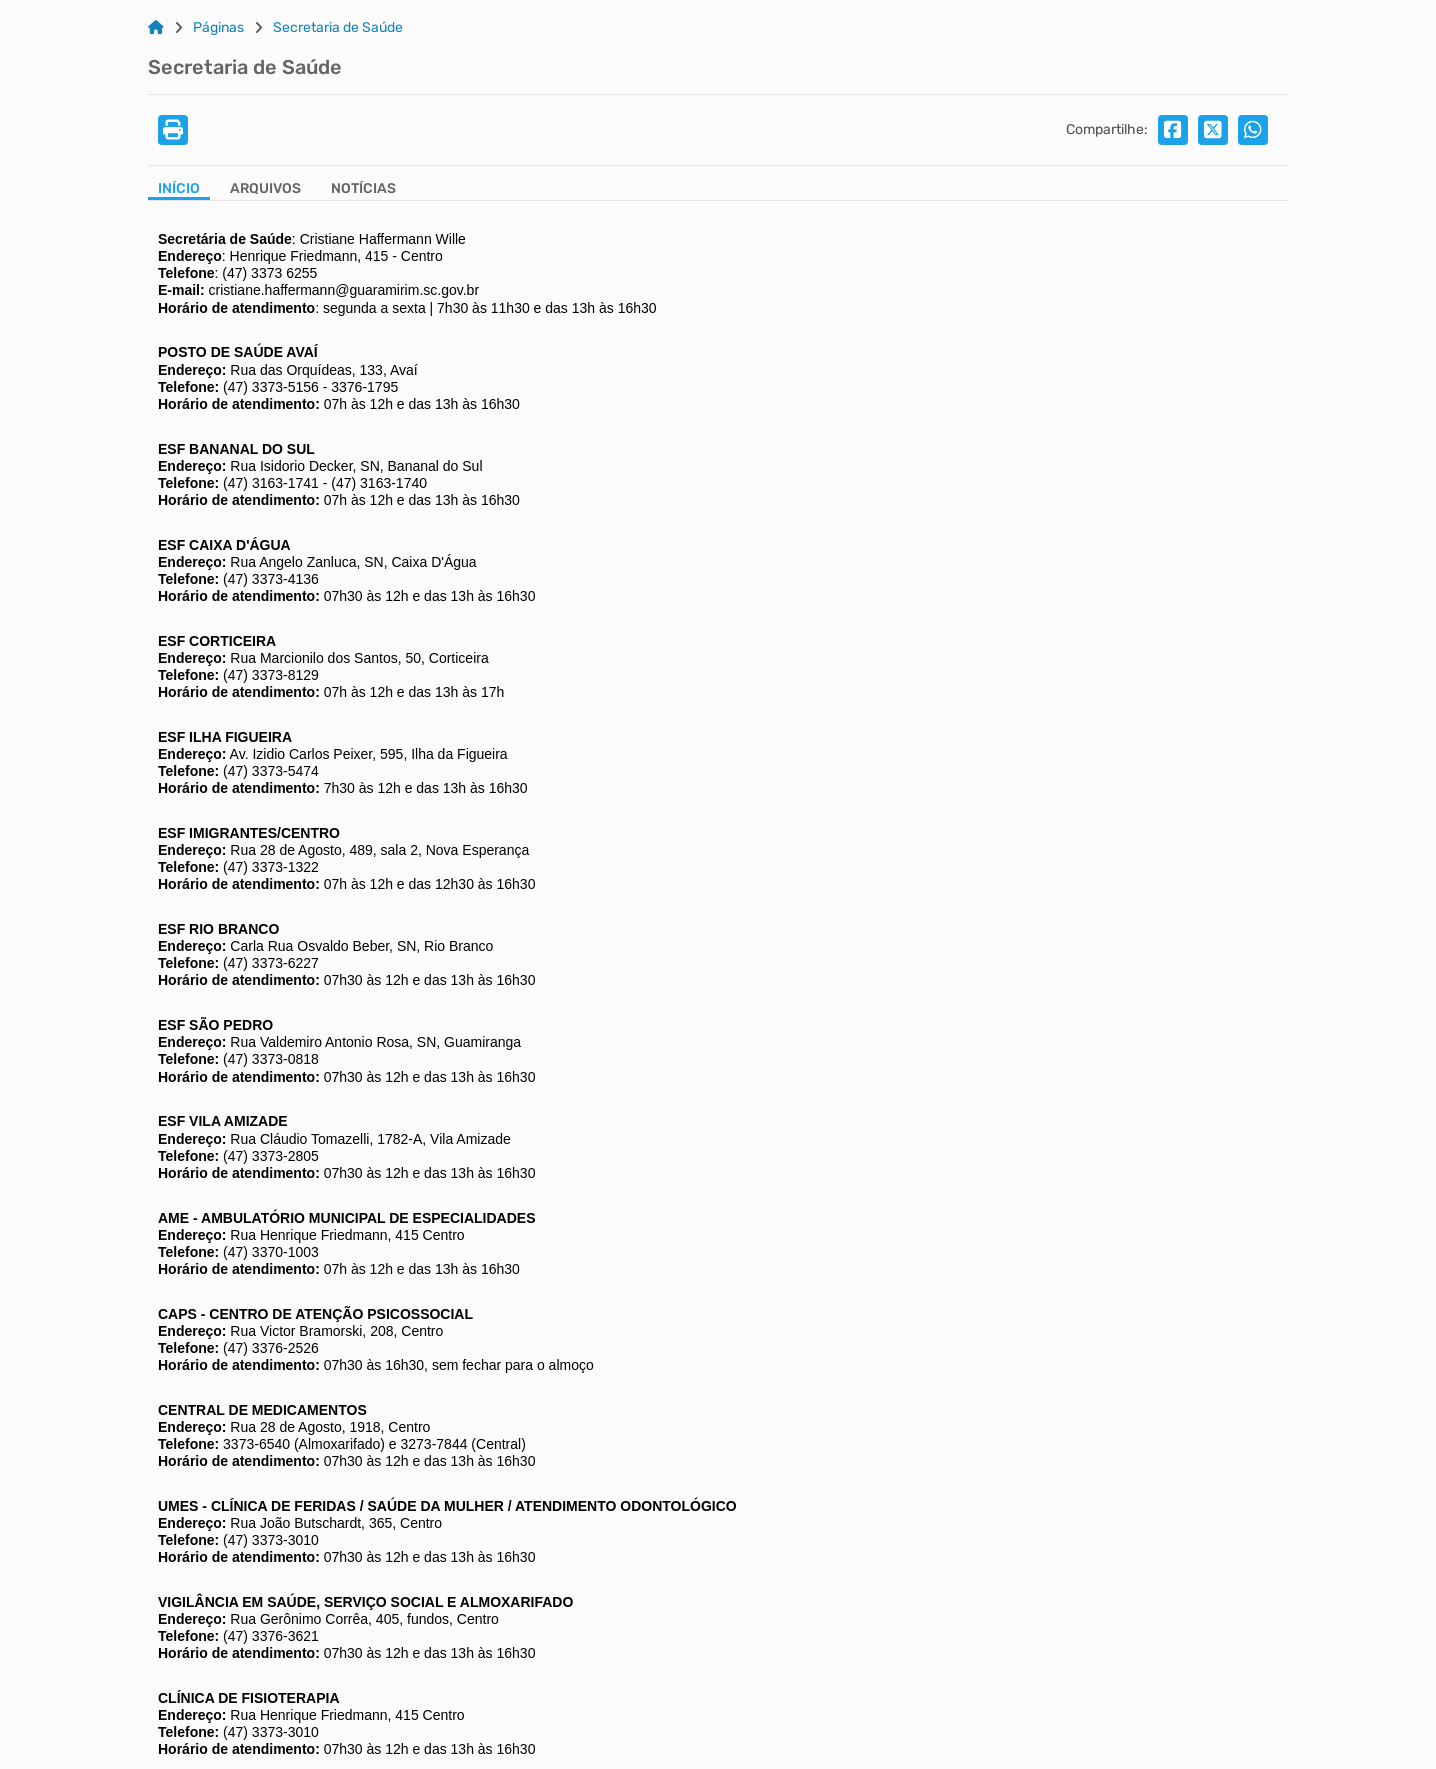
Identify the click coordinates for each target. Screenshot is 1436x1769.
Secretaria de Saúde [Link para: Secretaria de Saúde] (338, 28)
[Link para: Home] (156, 28)
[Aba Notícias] (363, 190)
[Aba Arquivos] (265, 190)
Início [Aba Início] (179, 189)
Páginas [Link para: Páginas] (218, 28)
